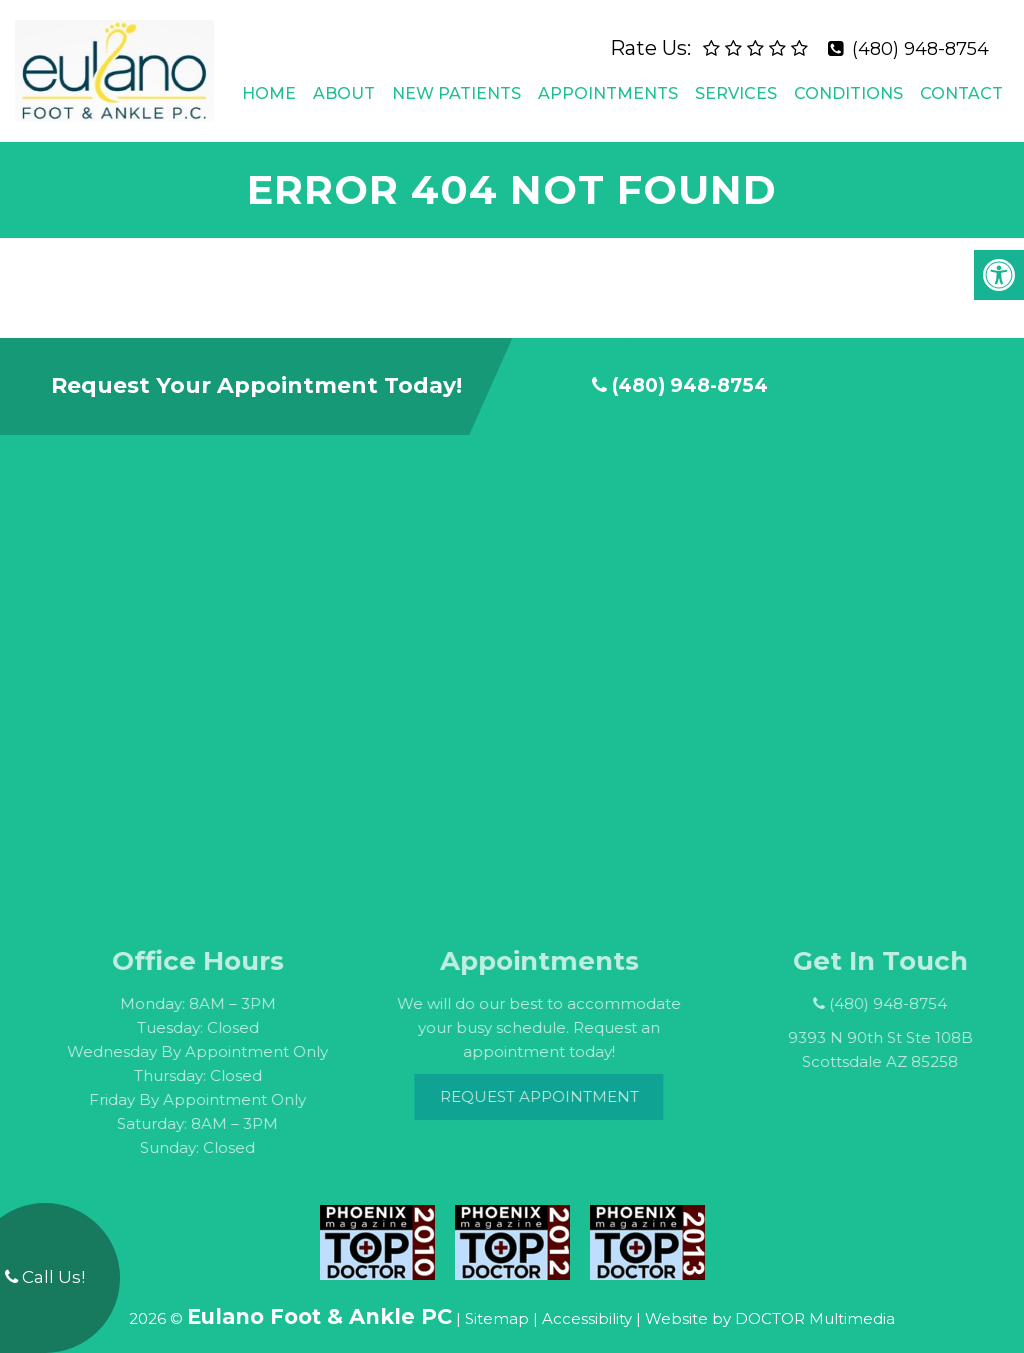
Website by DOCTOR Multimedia (770, 1301)
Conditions (848, 84)
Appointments (608, 84)
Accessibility (587, 1301)
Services (736, 84)
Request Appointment (564, 1079)
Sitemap (497, 1301)
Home (269, 84)
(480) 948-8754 (920, 40)
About (344, 84)
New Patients (456, 84)
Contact (961, 84)
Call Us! (45, 1277)
